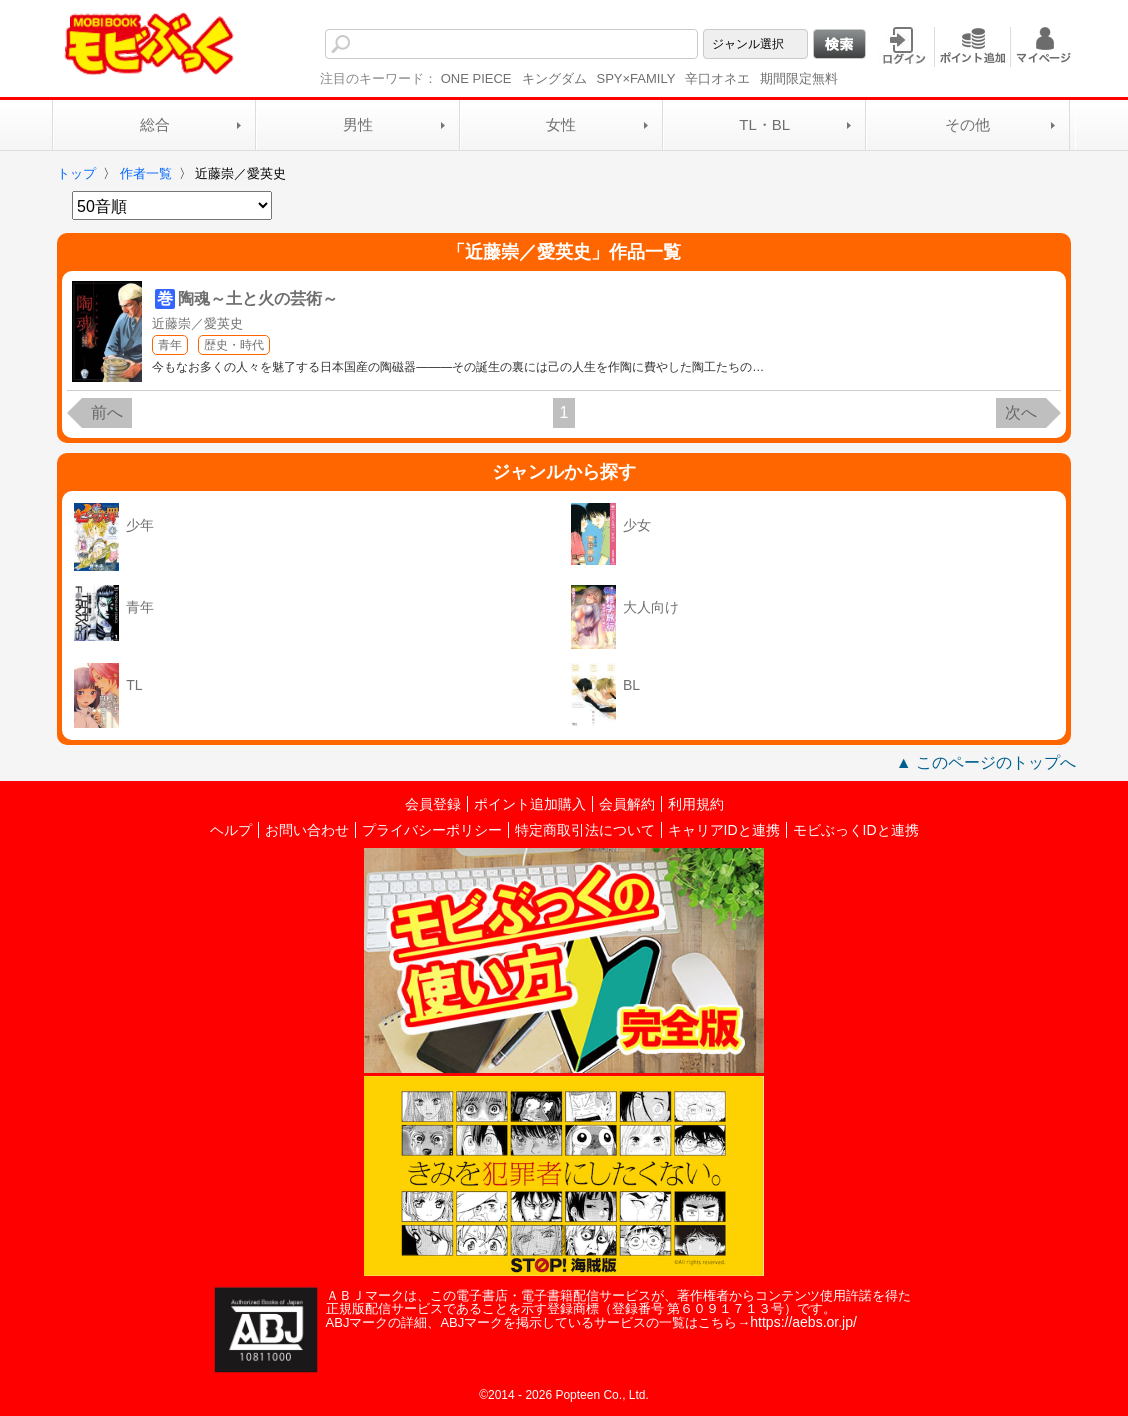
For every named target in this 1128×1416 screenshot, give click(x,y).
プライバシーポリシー (432, 830)
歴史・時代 (234, 345)
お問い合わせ (307, 830)
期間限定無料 (799, 78)
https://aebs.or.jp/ (803, 1322)
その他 (967, 124)
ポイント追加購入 (530, 804)
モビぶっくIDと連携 (856, 830)
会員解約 (627, 804)
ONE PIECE (476, 78)
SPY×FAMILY (636, 78)
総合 (155, 124)
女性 (561, 124)
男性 (358, 124)
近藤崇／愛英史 (197, 323)
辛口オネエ (717, 78)
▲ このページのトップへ (986, 762)
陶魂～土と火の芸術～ (258, 298)
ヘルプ (231, 830)
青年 (170, 345)
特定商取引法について (585, 830)
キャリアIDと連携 (724, 830)
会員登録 (433, 804)
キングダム (554, 78)
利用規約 (696, 804)
